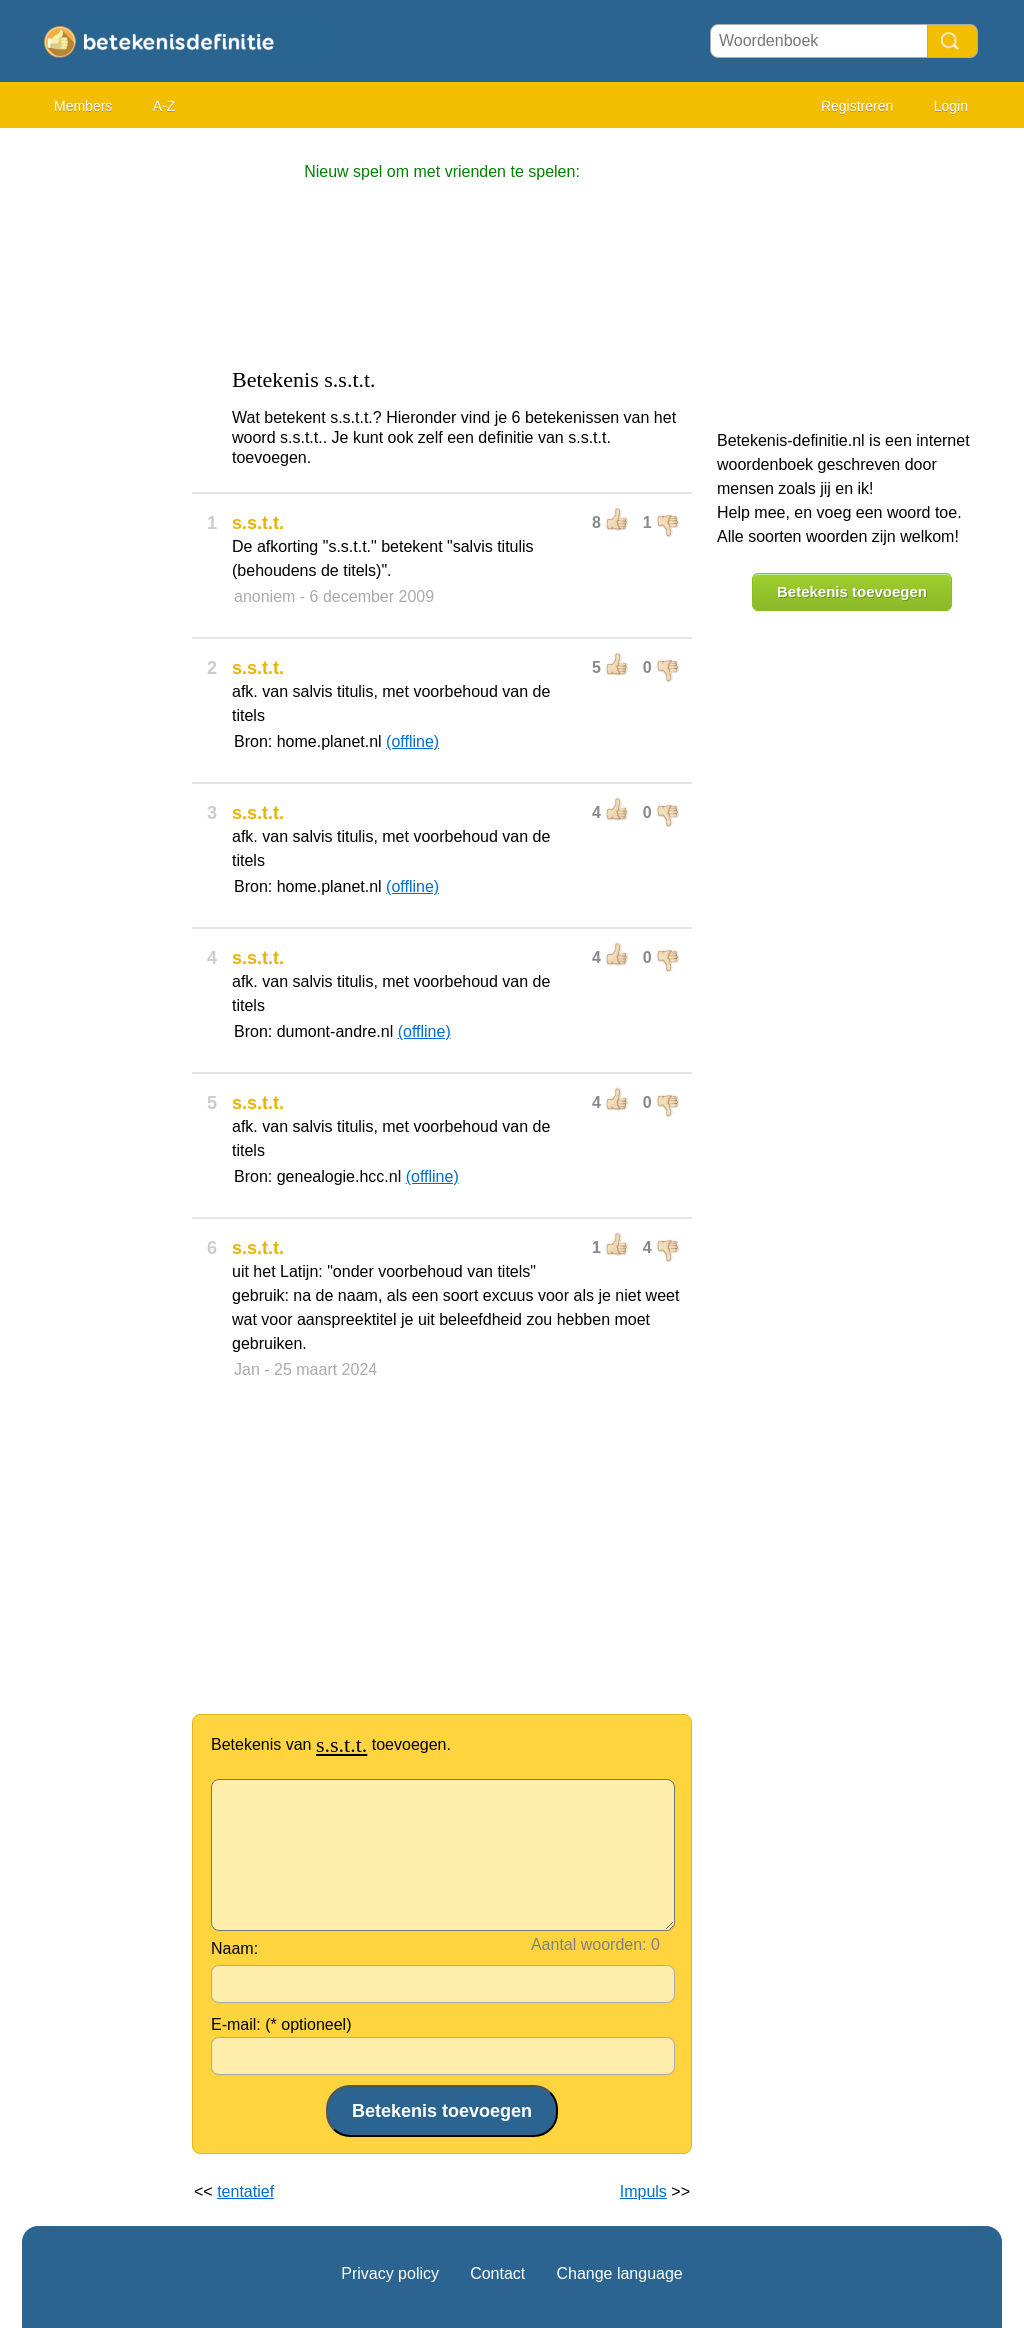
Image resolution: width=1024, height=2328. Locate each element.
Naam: (234, 1948)
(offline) (412, 741)
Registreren (857, 106)
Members (83, 106)
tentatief (245, 2191)
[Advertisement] (102, 440)
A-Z (164, 106)
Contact (497, 2273)
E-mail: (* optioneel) (281, 2024)
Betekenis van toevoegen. (331, 1744)
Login (951, 106)
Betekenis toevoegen (852, 591)
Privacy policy (390, 2273)
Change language (619, 2273)
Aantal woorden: (589, 1944)
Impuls (643, 2191)
